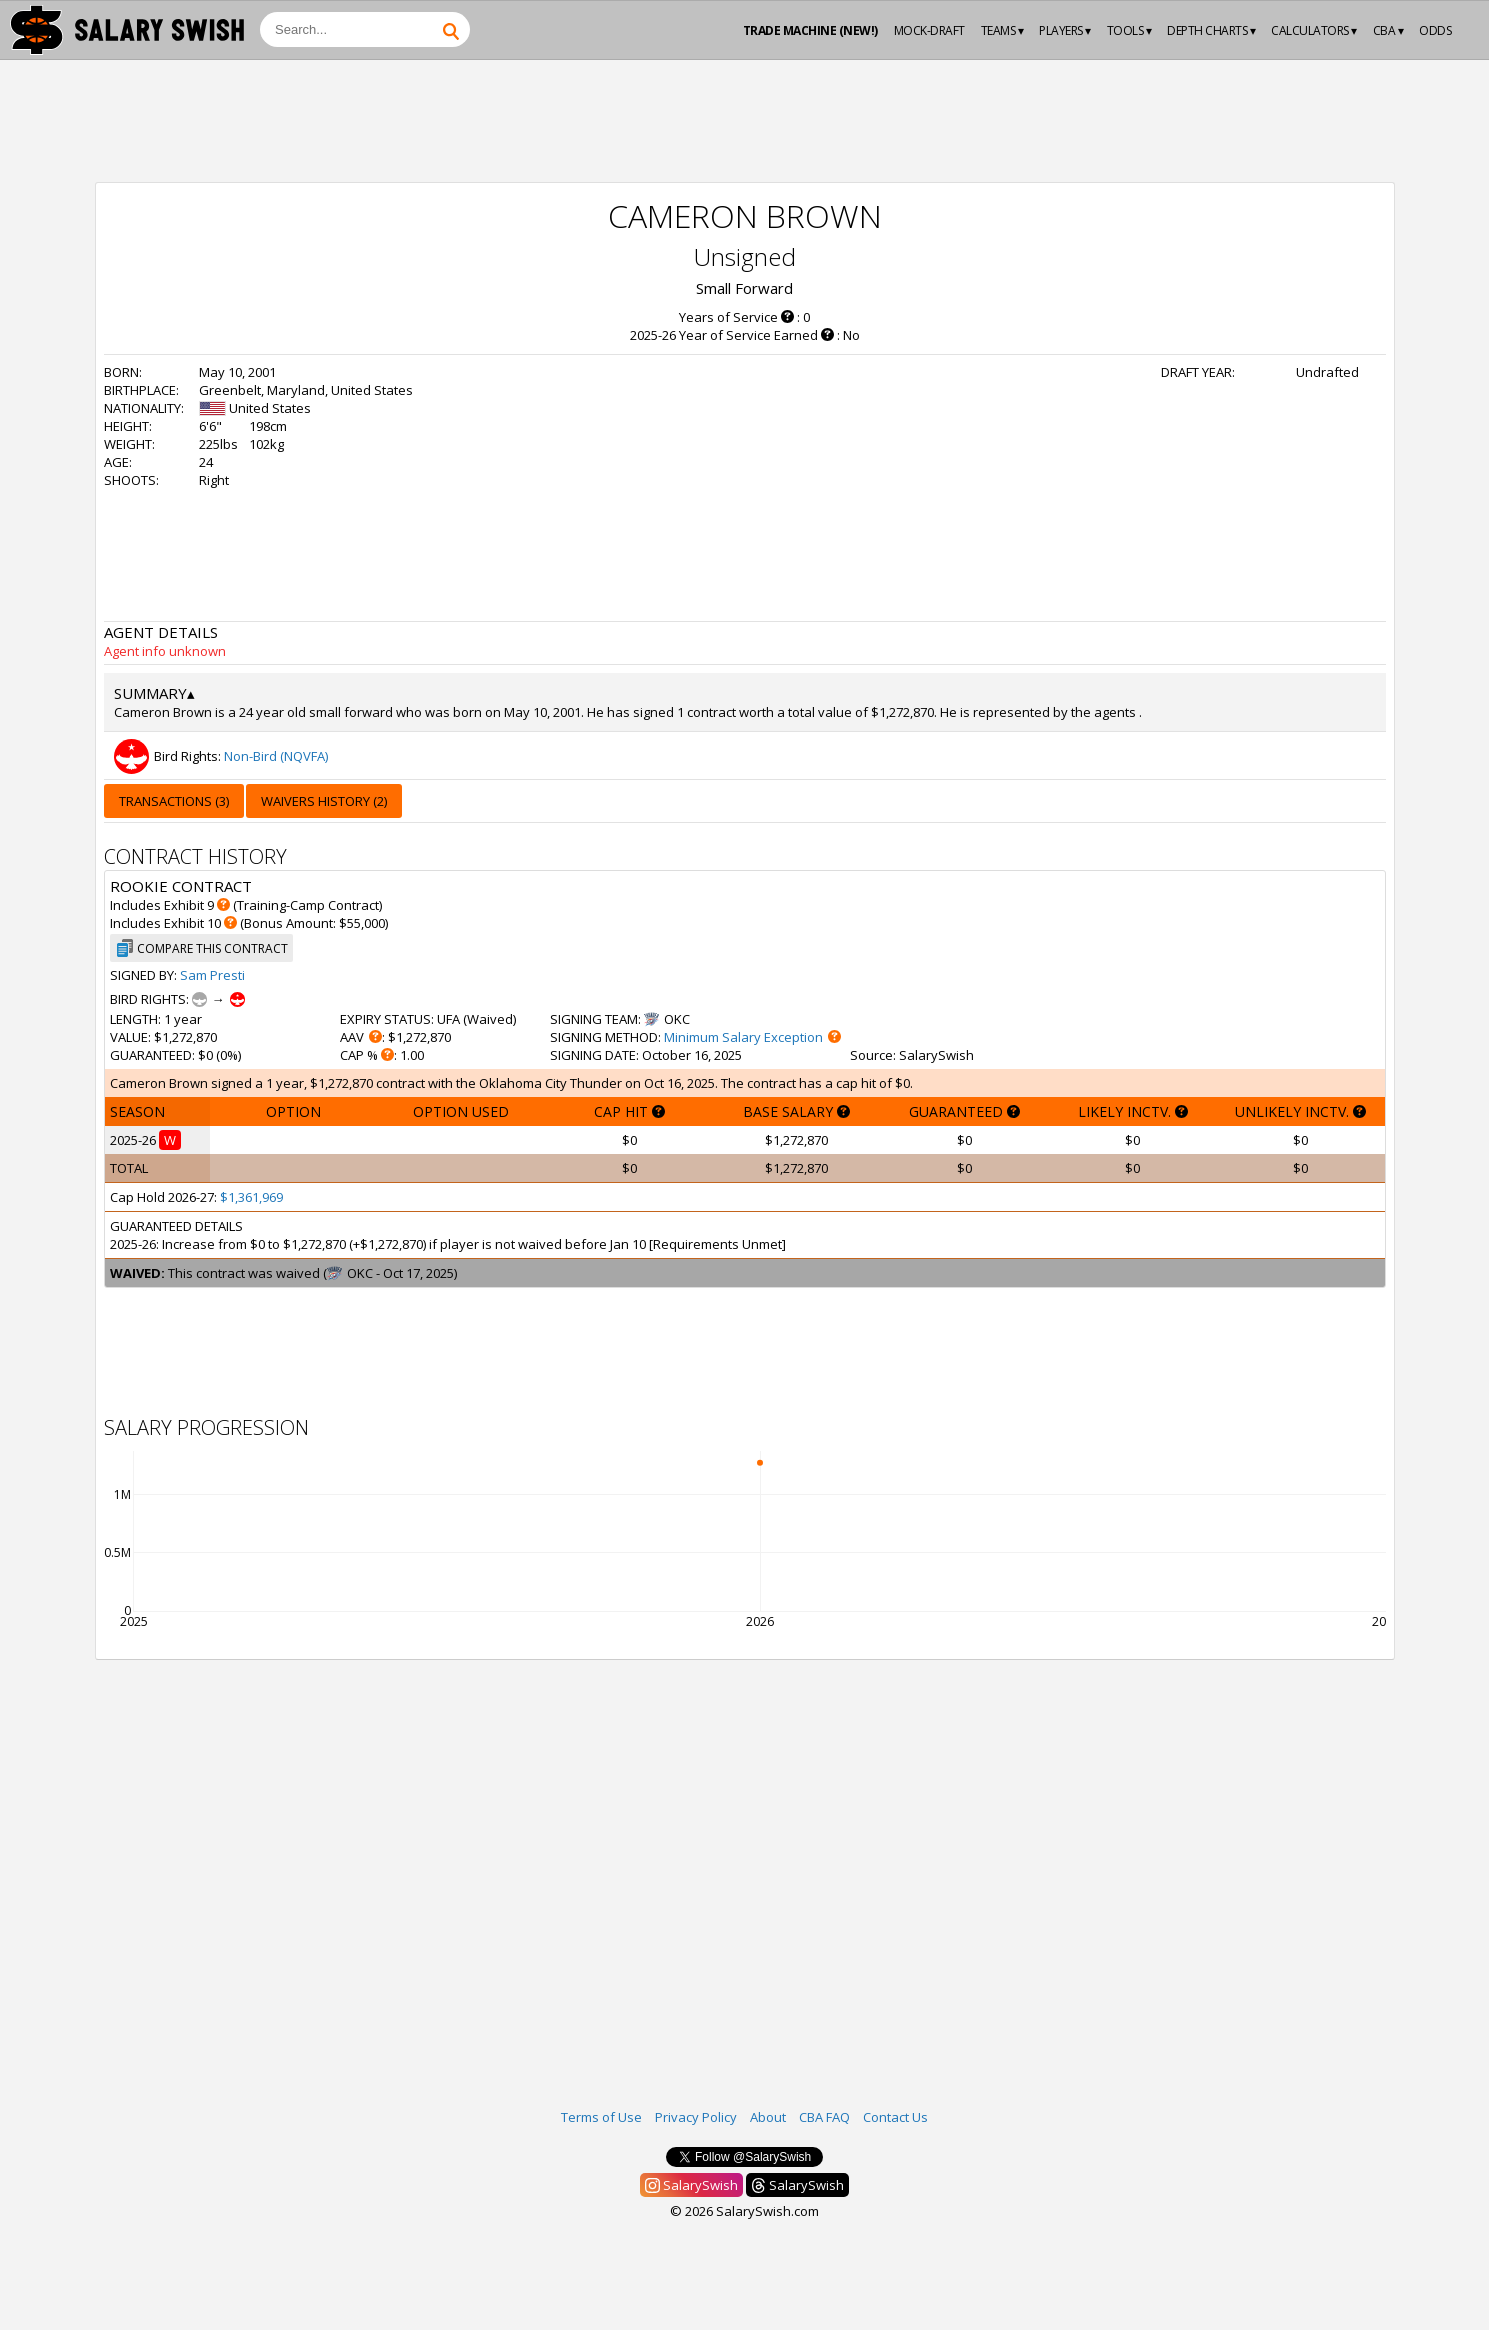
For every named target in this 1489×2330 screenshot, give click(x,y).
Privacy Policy (696, 2117)
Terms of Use (601, 2117)
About (768, 2117)
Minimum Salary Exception (743, 1037)
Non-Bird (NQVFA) (276, 756)
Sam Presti (212, 975)
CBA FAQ (824, 2117)
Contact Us (895, 2117)
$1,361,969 (251, 1197)
